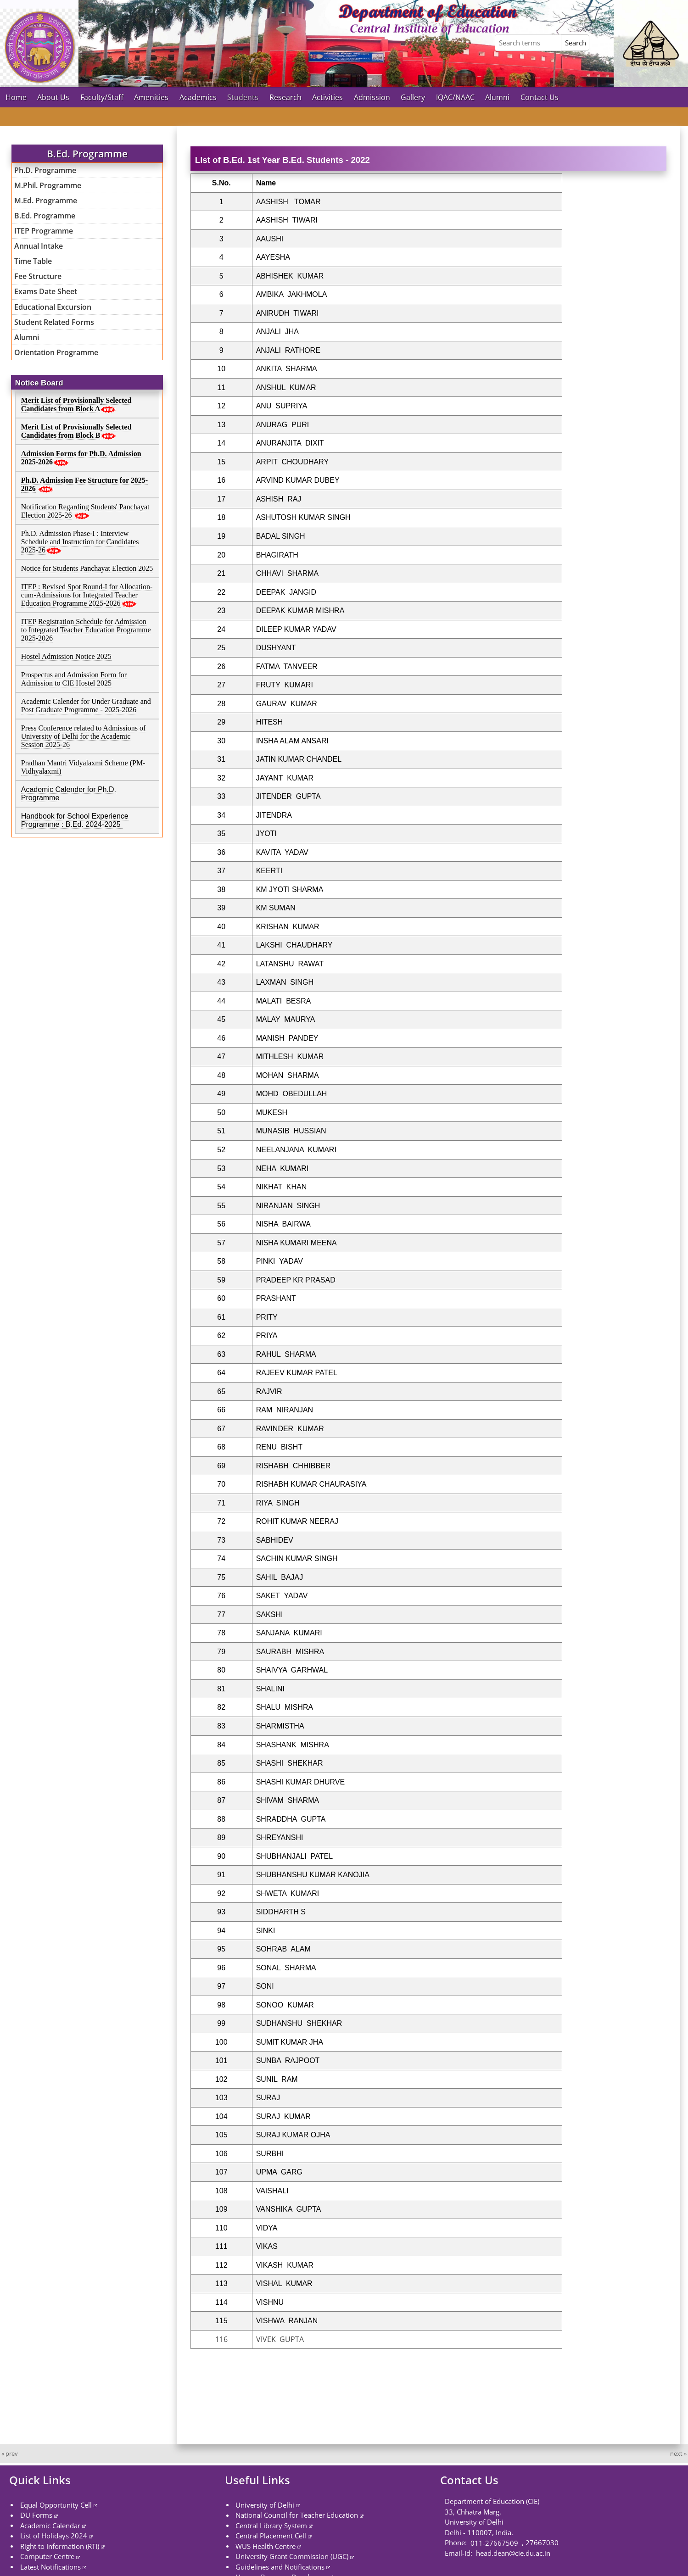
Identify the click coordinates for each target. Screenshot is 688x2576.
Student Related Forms (54, 322)
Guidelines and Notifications (279, 2566)
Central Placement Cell (270, 2535)
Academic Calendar (50, 2525)
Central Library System (271, 2525)
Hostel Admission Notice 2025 (66, 656)
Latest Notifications (50, 2566)
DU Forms (36, 2515)
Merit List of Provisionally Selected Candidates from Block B (76, 431)
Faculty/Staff (101, 97)
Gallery (413, 97)
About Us (53, 97)
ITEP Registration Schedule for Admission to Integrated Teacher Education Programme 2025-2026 (86, 630)
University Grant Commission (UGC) (291, 2556)
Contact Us (539, 97)
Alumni (497, 97)
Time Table (33, 261)
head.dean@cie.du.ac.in (512, 2553)
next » (678, 2453)
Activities (327, 97)
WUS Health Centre (265, 2545)
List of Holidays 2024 (53, 2535)
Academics (198, 97)
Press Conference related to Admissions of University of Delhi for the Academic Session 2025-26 (83, 736)
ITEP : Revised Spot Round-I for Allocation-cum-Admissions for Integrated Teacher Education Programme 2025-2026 (86, 595)
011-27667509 (494, 2542)
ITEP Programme (43, 231)
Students (242, 97)
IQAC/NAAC (455, 97)
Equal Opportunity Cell (56, 2504)
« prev (9, 2453)
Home (16, 97)
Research (285, 97)
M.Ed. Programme (45, 200)
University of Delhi (264, 2504)
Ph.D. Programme (45, 170)
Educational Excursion (52, 307)
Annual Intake (38, 246)
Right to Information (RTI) (59, 2545)
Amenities (151, 97)
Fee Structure (38, 276)
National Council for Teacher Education (296, 2515)
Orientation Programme (56, 352)
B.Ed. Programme (44, 216)
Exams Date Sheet (45, 291)
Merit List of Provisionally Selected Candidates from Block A (76, 404)
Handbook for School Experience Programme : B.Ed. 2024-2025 (75, 820)
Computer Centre (47, 2556)
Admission (372, 97)
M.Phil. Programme (47, 185)
